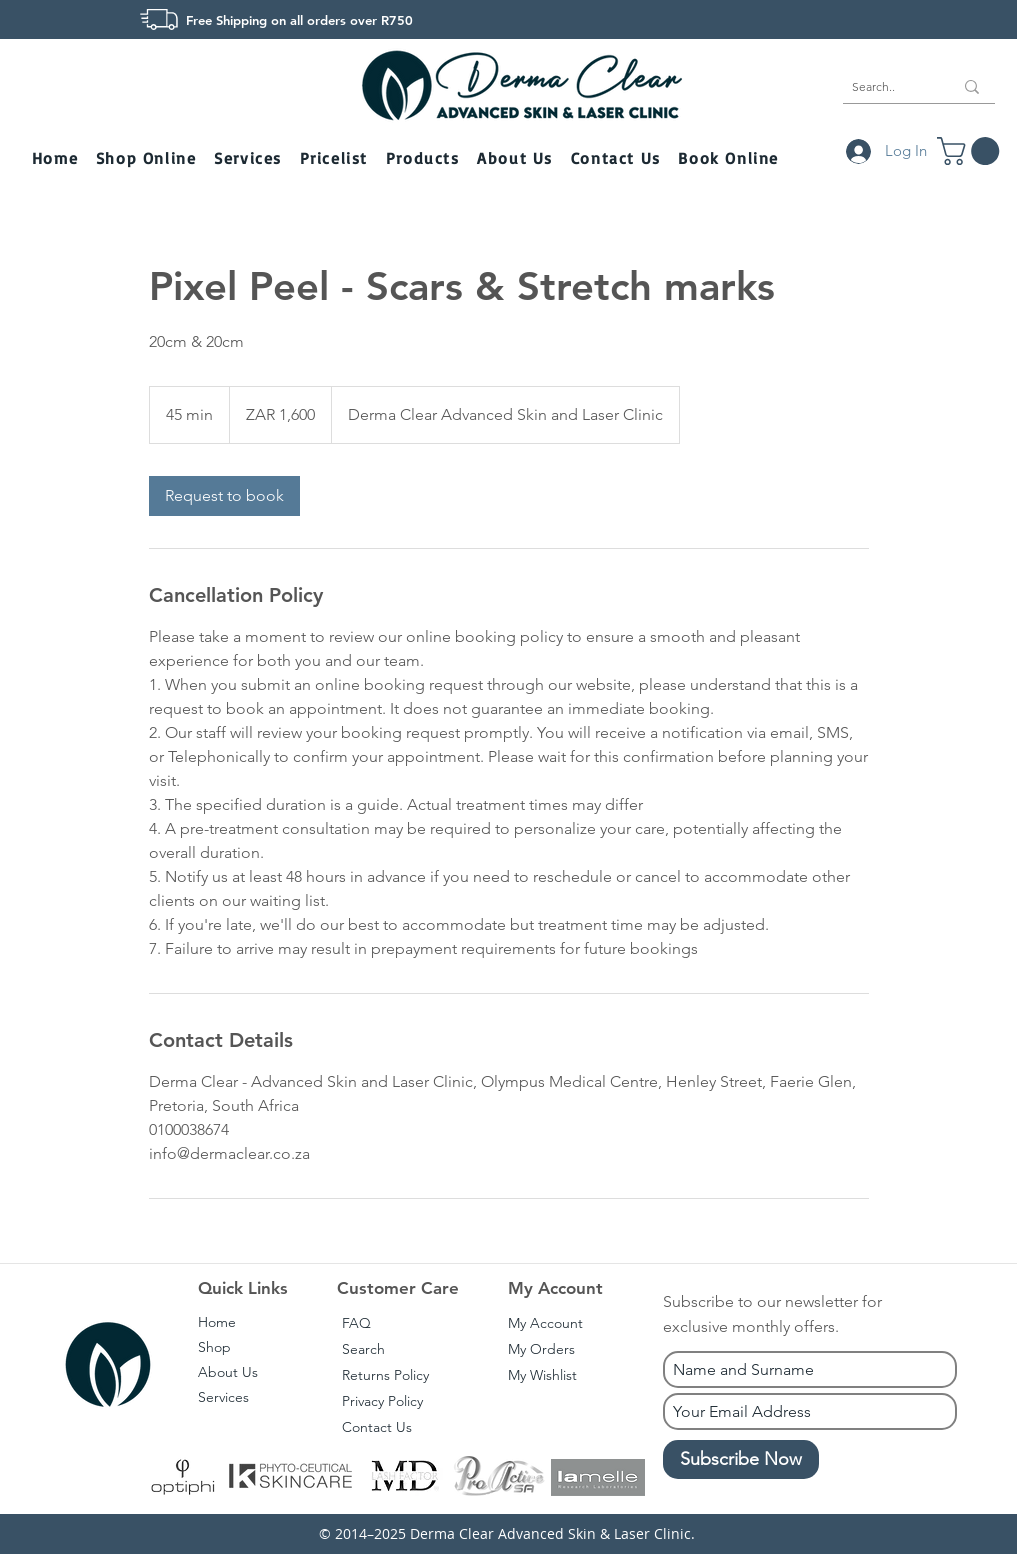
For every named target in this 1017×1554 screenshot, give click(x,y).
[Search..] (887, 87)
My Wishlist (542, 1375)
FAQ (356, 1323)
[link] (224, 496)
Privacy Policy (382, 1401)
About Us (228, 1372)
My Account (545, 1323)
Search (363, 1349)
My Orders (541, 1349)
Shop (214, 1347)
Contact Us (377, 1427)
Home (217, 1322)
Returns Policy (385, 1375)
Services (223, 1397)
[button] (148, 159)
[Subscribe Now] (741, 1459)
